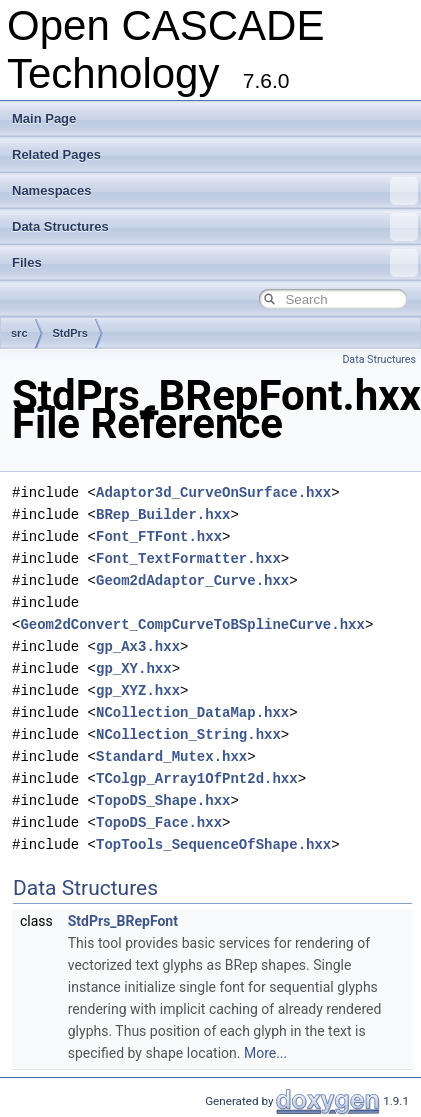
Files (215, 263)
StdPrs (70, 333)
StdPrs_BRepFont (123, 921)
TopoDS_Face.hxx (159, 822)
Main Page (44, 118)
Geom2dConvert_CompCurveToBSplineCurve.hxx (192, 624)
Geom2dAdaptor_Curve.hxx (192, 580)
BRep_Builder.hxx (163, 514)
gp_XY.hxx (134, 668)
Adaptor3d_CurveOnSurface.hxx (213, 492)
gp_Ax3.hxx (138, 646)
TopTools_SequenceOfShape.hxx (213, 844)
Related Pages (56, 154)
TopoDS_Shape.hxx (163, 800)
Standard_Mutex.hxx (171, 756)
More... (265, 1053)
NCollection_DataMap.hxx (192, 712)
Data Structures (215, 227)
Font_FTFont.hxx (159, 536)
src (19, 333)
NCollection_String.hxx (188, 734)
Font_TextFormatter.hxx (188, 558)
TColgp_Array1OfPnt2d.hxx (197, 778)
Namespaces (215, 191)
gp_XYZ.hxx (138, 690)
